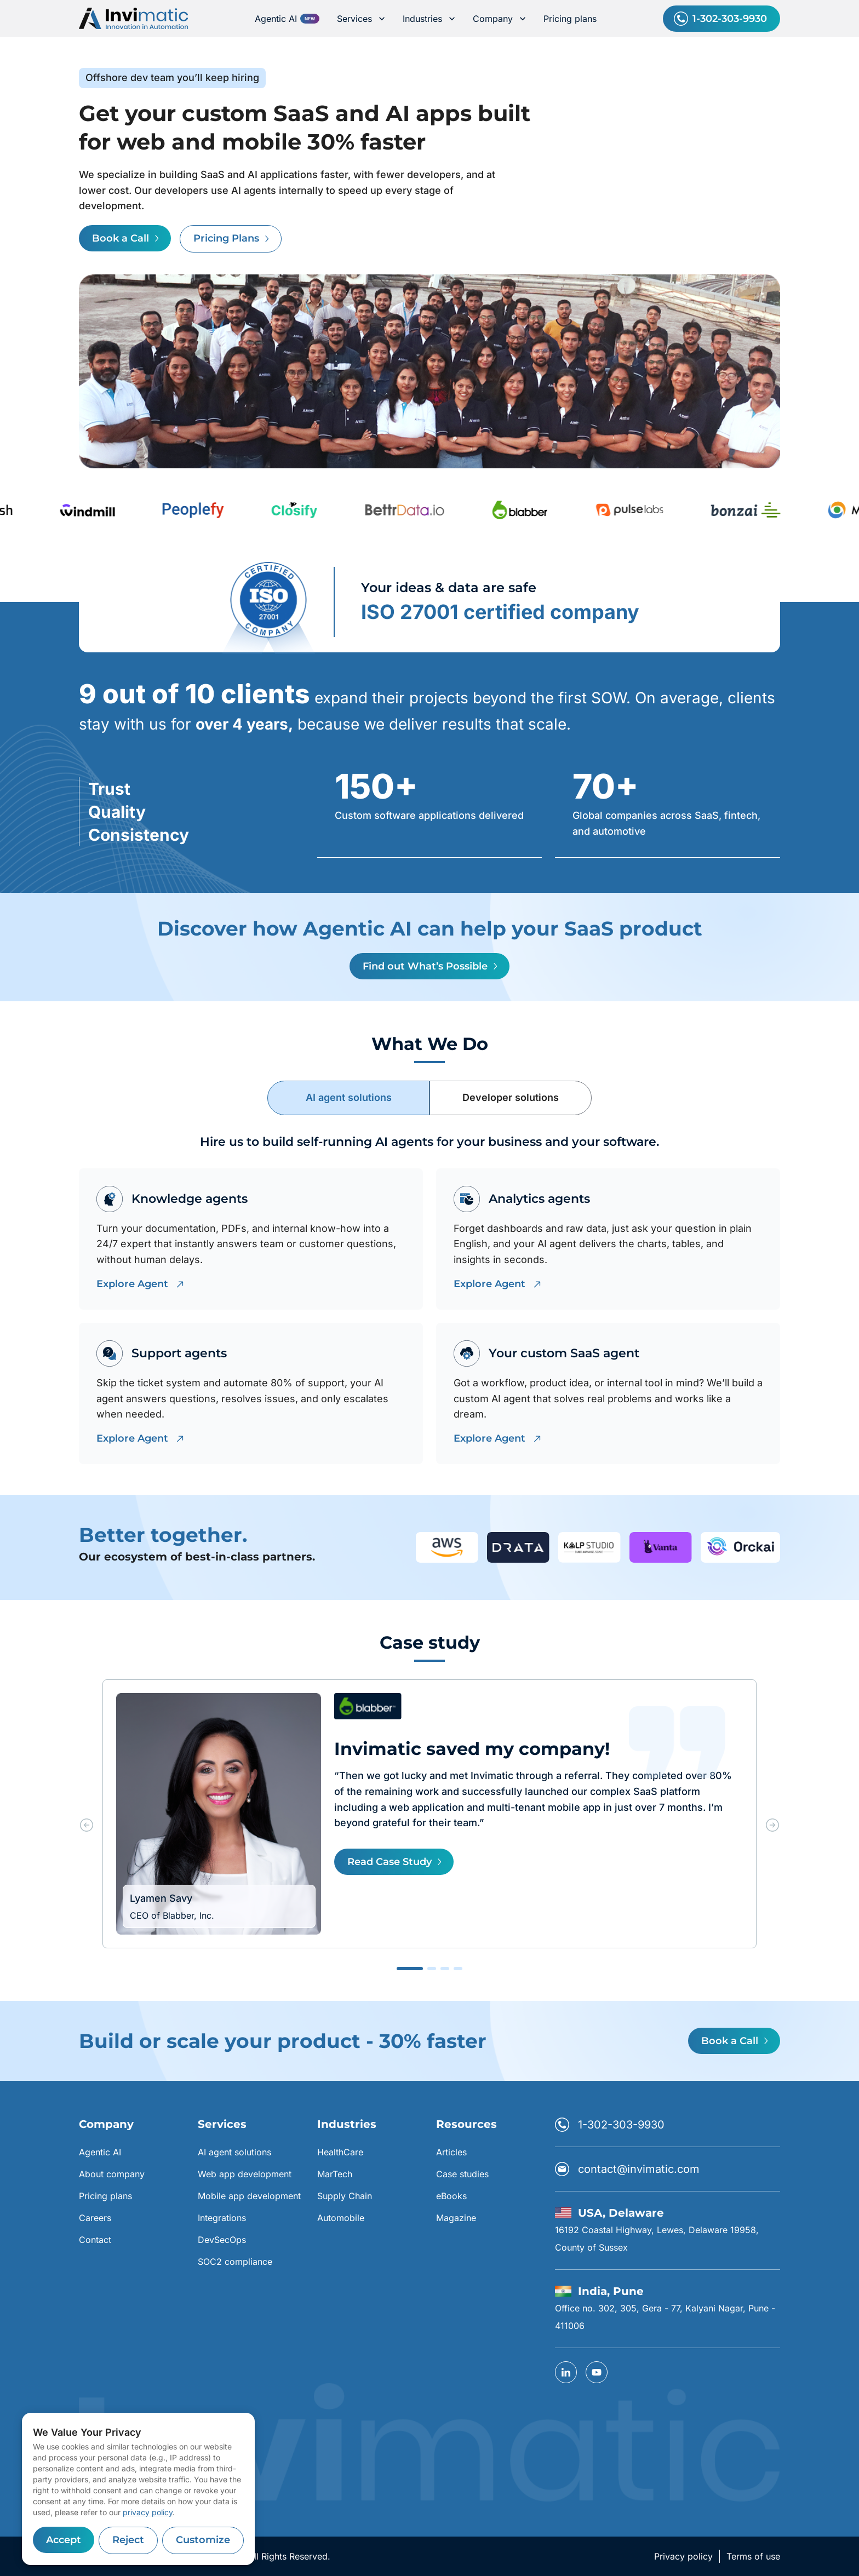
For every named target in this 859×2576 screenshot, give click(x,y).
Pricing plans (570, 18)
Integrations (222, 2217)
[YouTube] (597, 2372)
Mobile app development (249, 2195)
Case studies (462, 2173)
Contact (95, 2239)
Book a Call (125, 238)
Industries (429, 18)
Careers (95, 2217)
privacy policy (148, 2512)
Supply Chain (344, 2195)
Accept (63, 2540)
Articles (451, 2152)
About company (112, 2173)
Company (499, 18)
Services (361, 18)
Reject (128, 2540)
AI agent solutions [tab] (349, 1097)
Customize (203, 2540)
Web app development (244, 2173)
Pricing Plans (230, 239)
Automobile (340, 2217)
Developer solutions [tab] (510, 1097)
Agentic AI (276, 18)
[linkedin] (566, 2372)
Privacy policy (683, 2556)
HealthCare (340, 2152)
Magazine (456, 2217)
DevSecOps (222, 2239)
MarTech (334, 2173)
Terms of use (753, 2556)
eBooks (451, 2195)
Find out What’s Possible (429, 966)
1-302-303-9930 (721, 18)
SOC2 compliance (235, 2261)
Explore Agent (138, 1284)
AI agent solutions (234, 2152)
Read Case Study (394, 1862)
